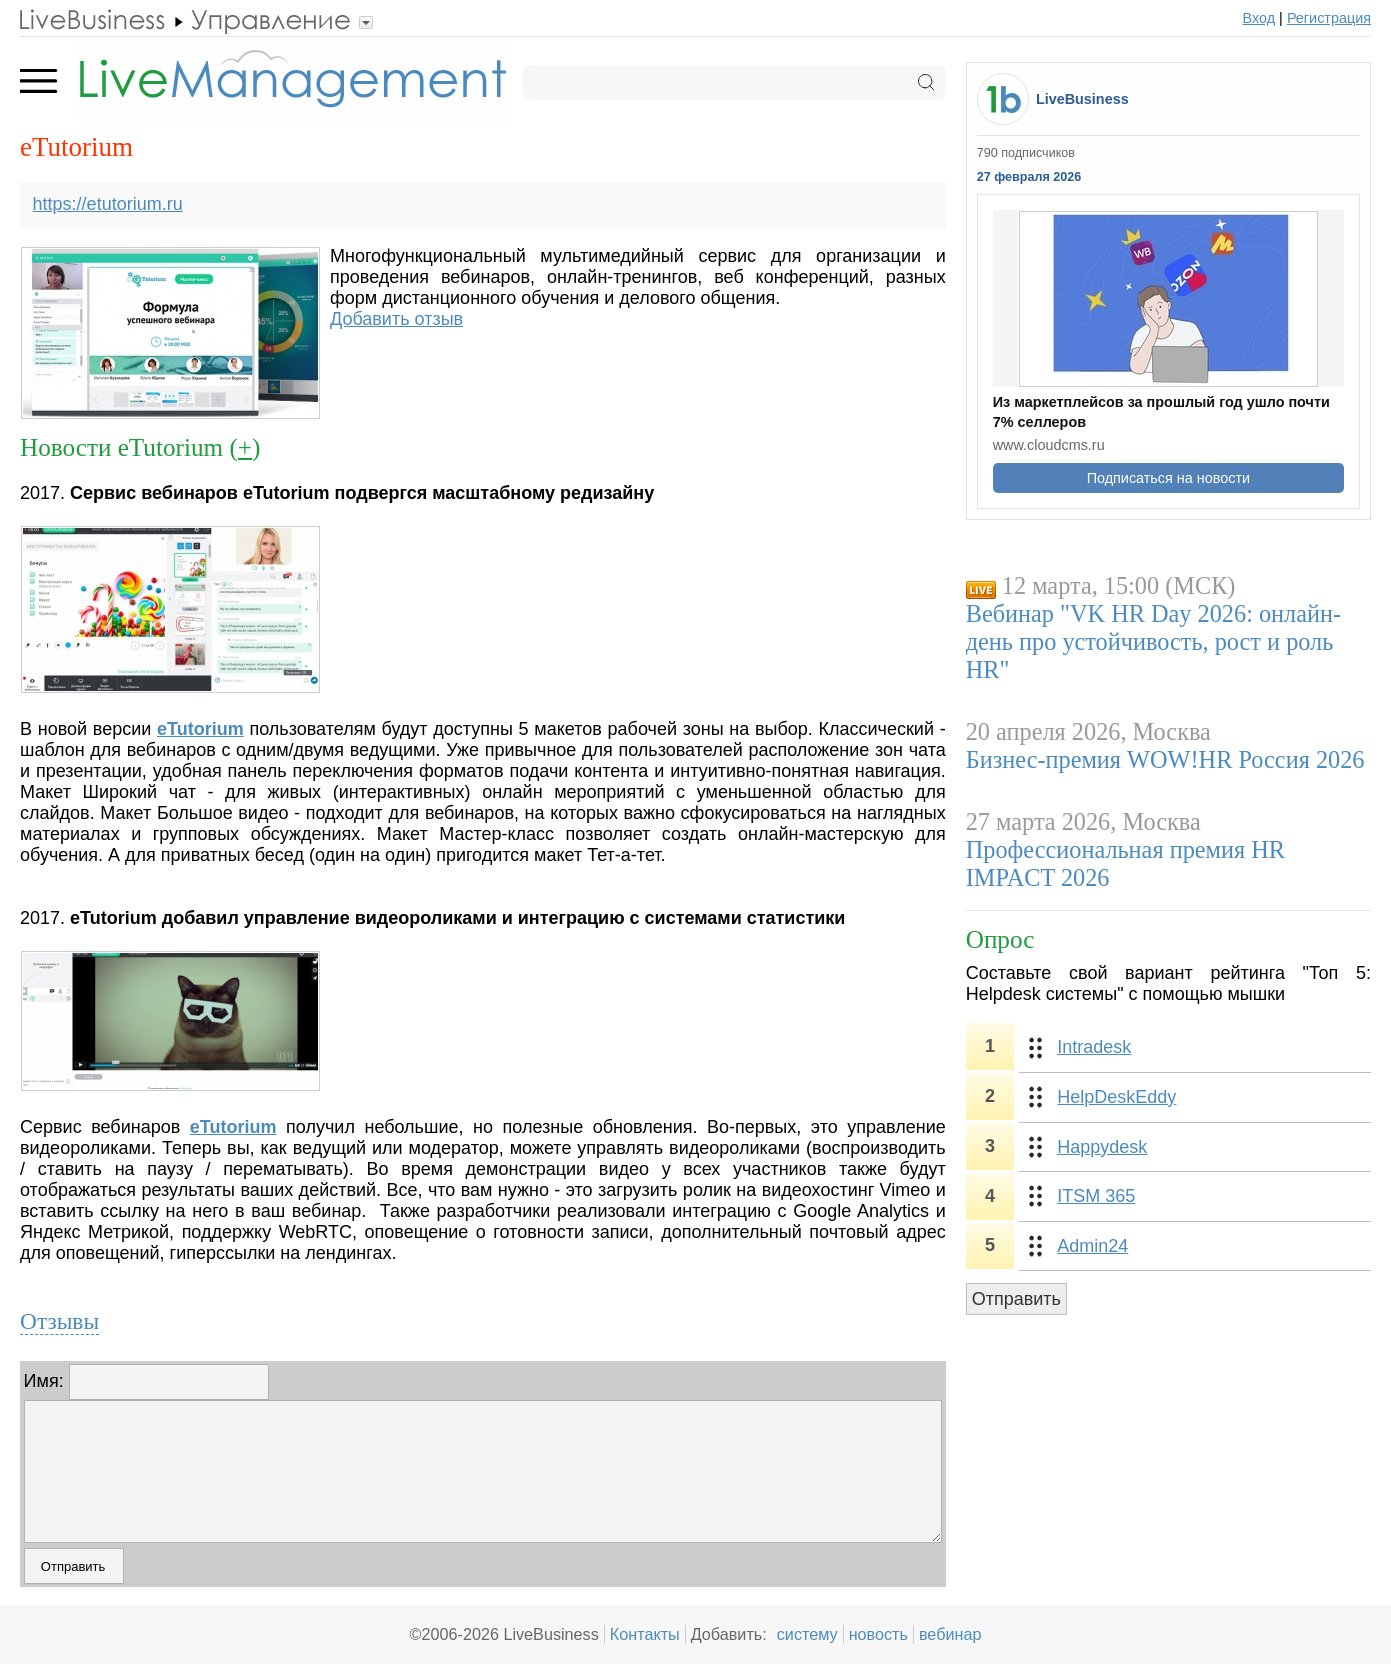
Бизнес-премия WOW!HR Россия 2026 (1165, 759)
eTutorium (200, 729)
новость (878, 1634)
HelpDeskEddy (1116, 1097)
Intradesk (1094, 1047)
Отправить (1016, 1299)
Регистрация (1329, 18)
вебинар (950, 1634)
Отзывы (59, 1321)
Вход (1259, 18)
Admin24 (1092, 1246)
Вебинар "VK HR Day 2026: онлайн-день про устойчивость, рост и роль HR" (1153, 641)
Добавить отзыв (396, 319)
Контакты (645, 1634)
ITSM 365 (1096, 1196)
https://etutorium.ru (108, 204)
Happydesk (1102, 1147)
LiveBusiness (1082, 99)
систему (807, 1634)
